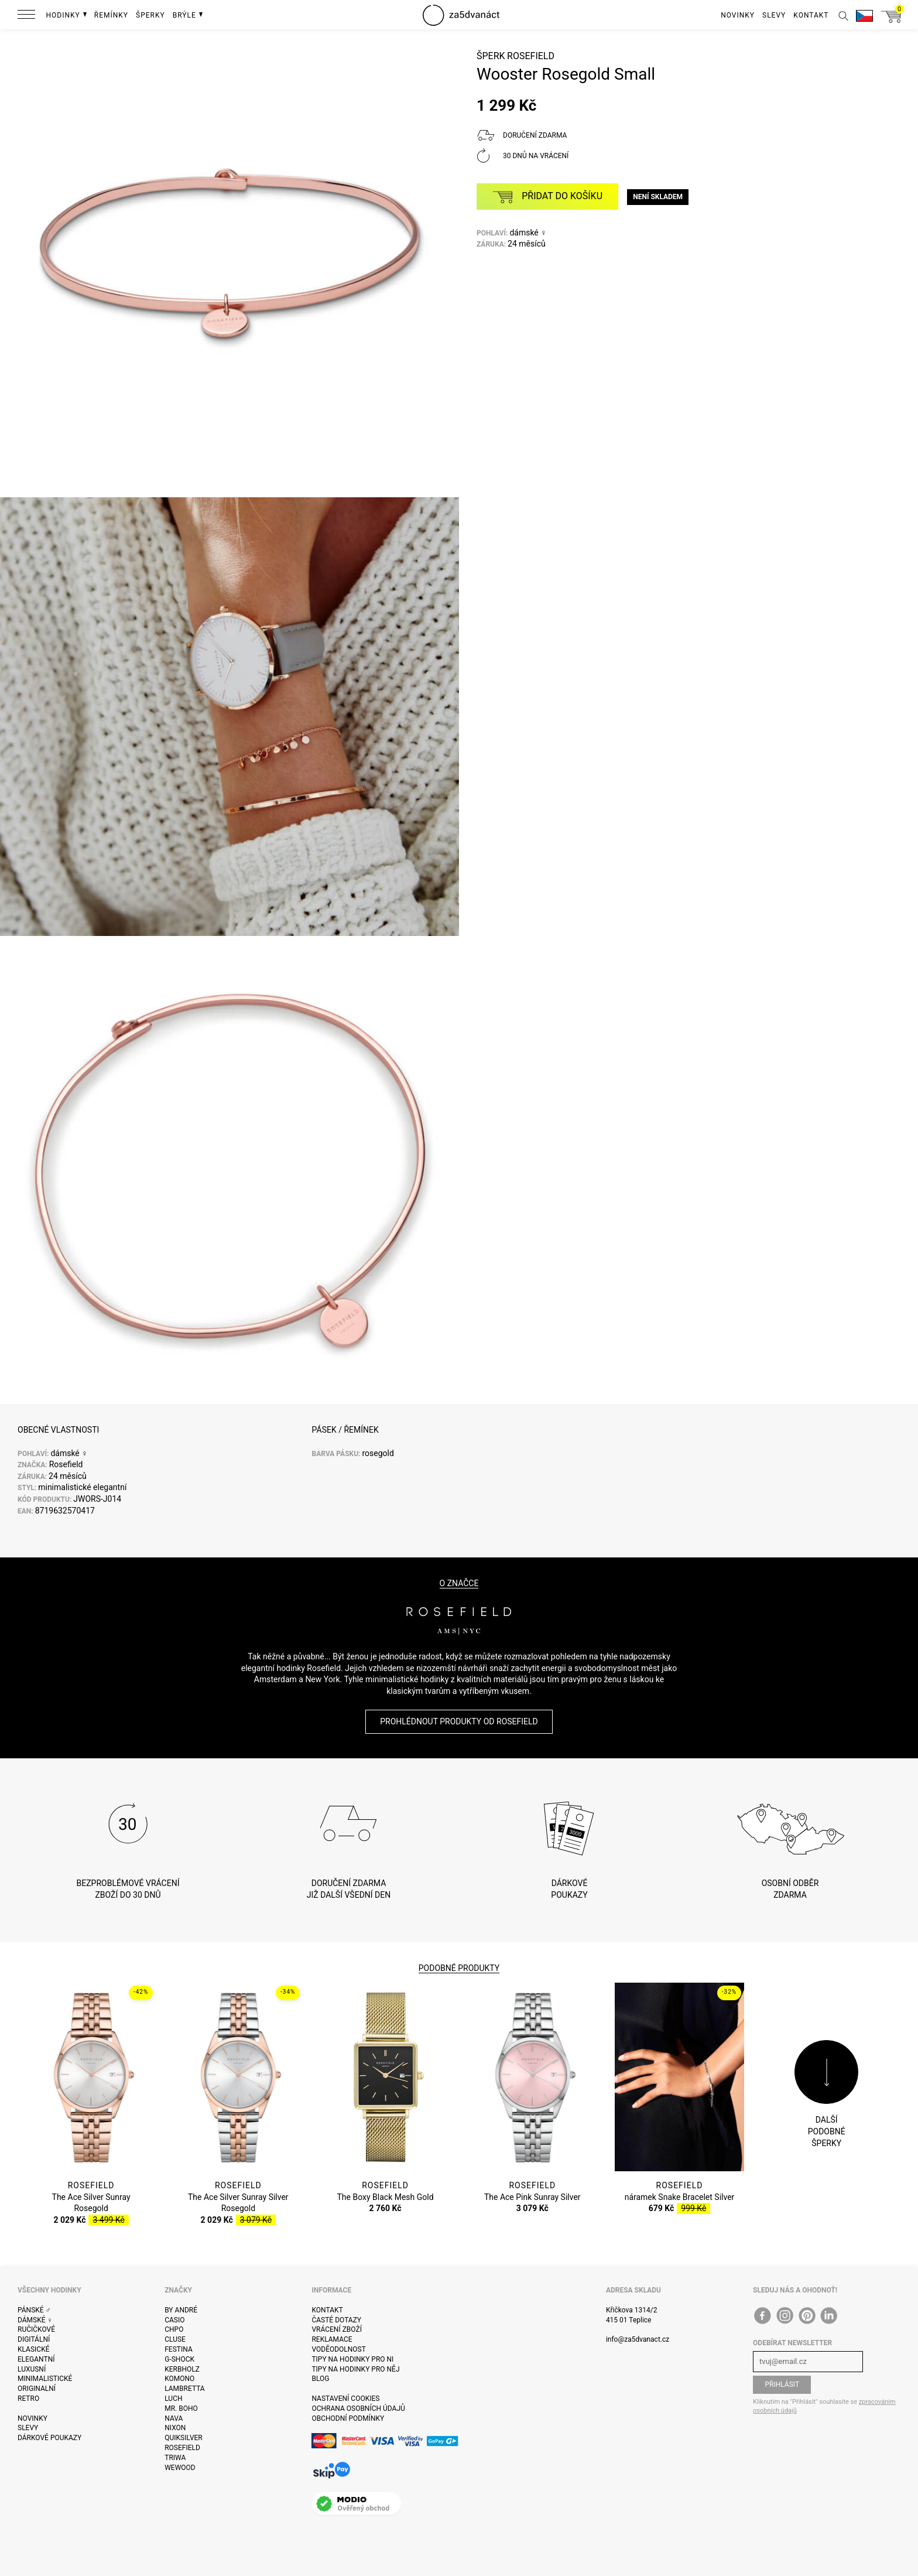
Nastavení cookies (345, 2398)
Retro (28, 2398)
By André (181, 2310)
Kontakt (326, 2310)
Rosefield (530, 56)
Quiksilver (184, 2438)
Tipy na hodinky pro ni (352, 2359)
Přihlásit (782, 2384)
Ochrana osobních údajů (358, 2408)
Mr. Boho (181, 2408)
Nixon (175, 2428)
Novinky (32, 2418)
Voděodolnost (338, 2349)
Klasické (33, 2349)
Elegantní (36, 2359)
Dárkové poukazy (49, 2438)
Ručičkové (36, 2329)
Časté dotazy (336, 2320)
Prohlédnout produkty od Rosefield (459, 1721)
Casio (174, 2320)
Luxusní (32, 2369)
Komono (179, 2379)
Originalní (37, 2388)
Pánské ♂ (34, 2310)
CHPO (174, 2329)
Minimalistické (45, 2379)
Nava (174, 2418)
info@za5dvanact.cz (637, 2339)
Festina (179, 2349)
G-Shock (179, 2359)
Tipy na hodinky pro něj (355, 2369)
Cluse (175, 2339)
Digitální (34, 2339)
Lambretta (184, 2388)
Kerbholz (182, 2369)
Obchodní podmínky (347, 2418)
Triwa (175, 2458)
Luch (173, 2398)
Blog (320, 2379)
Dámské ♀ (35, 2320)
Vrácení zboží (336, 2329)
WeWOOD (180, 2468)
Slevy (28, 2428)
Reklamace (331, 2339)
